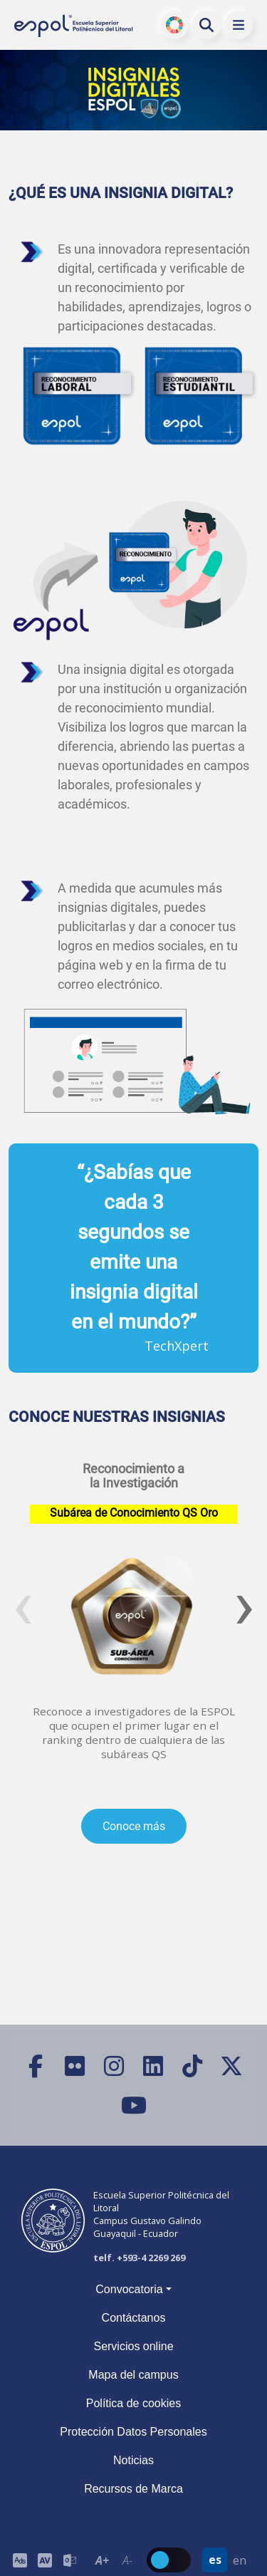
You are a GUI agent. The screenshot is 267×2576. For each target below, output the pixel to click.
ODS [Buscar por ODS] (175, 25)
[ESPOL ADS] (19, 2560)
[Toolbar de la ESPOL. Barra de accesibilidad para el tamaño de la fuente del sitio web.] (44, 2560)
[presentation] (22, 1604)
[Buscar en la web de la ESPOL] (206, 25)
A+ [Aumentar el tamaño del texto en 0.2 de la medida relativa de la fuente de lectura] (102, 2560)
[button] (238, 25)
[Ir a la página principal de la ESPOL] (74, 25)
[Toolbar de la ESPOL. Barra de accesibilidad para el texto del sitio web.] (115, 2560)
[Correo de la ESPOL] (69, 2560)
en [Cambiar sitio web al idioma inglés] (239, 2560)
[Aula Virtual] (44, 2560)
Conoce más (134, 1826)
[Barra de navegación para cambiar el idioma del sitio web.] (227, 2560)
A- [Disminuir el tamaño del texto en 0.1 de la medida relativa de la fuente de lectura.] (127, 2560)
